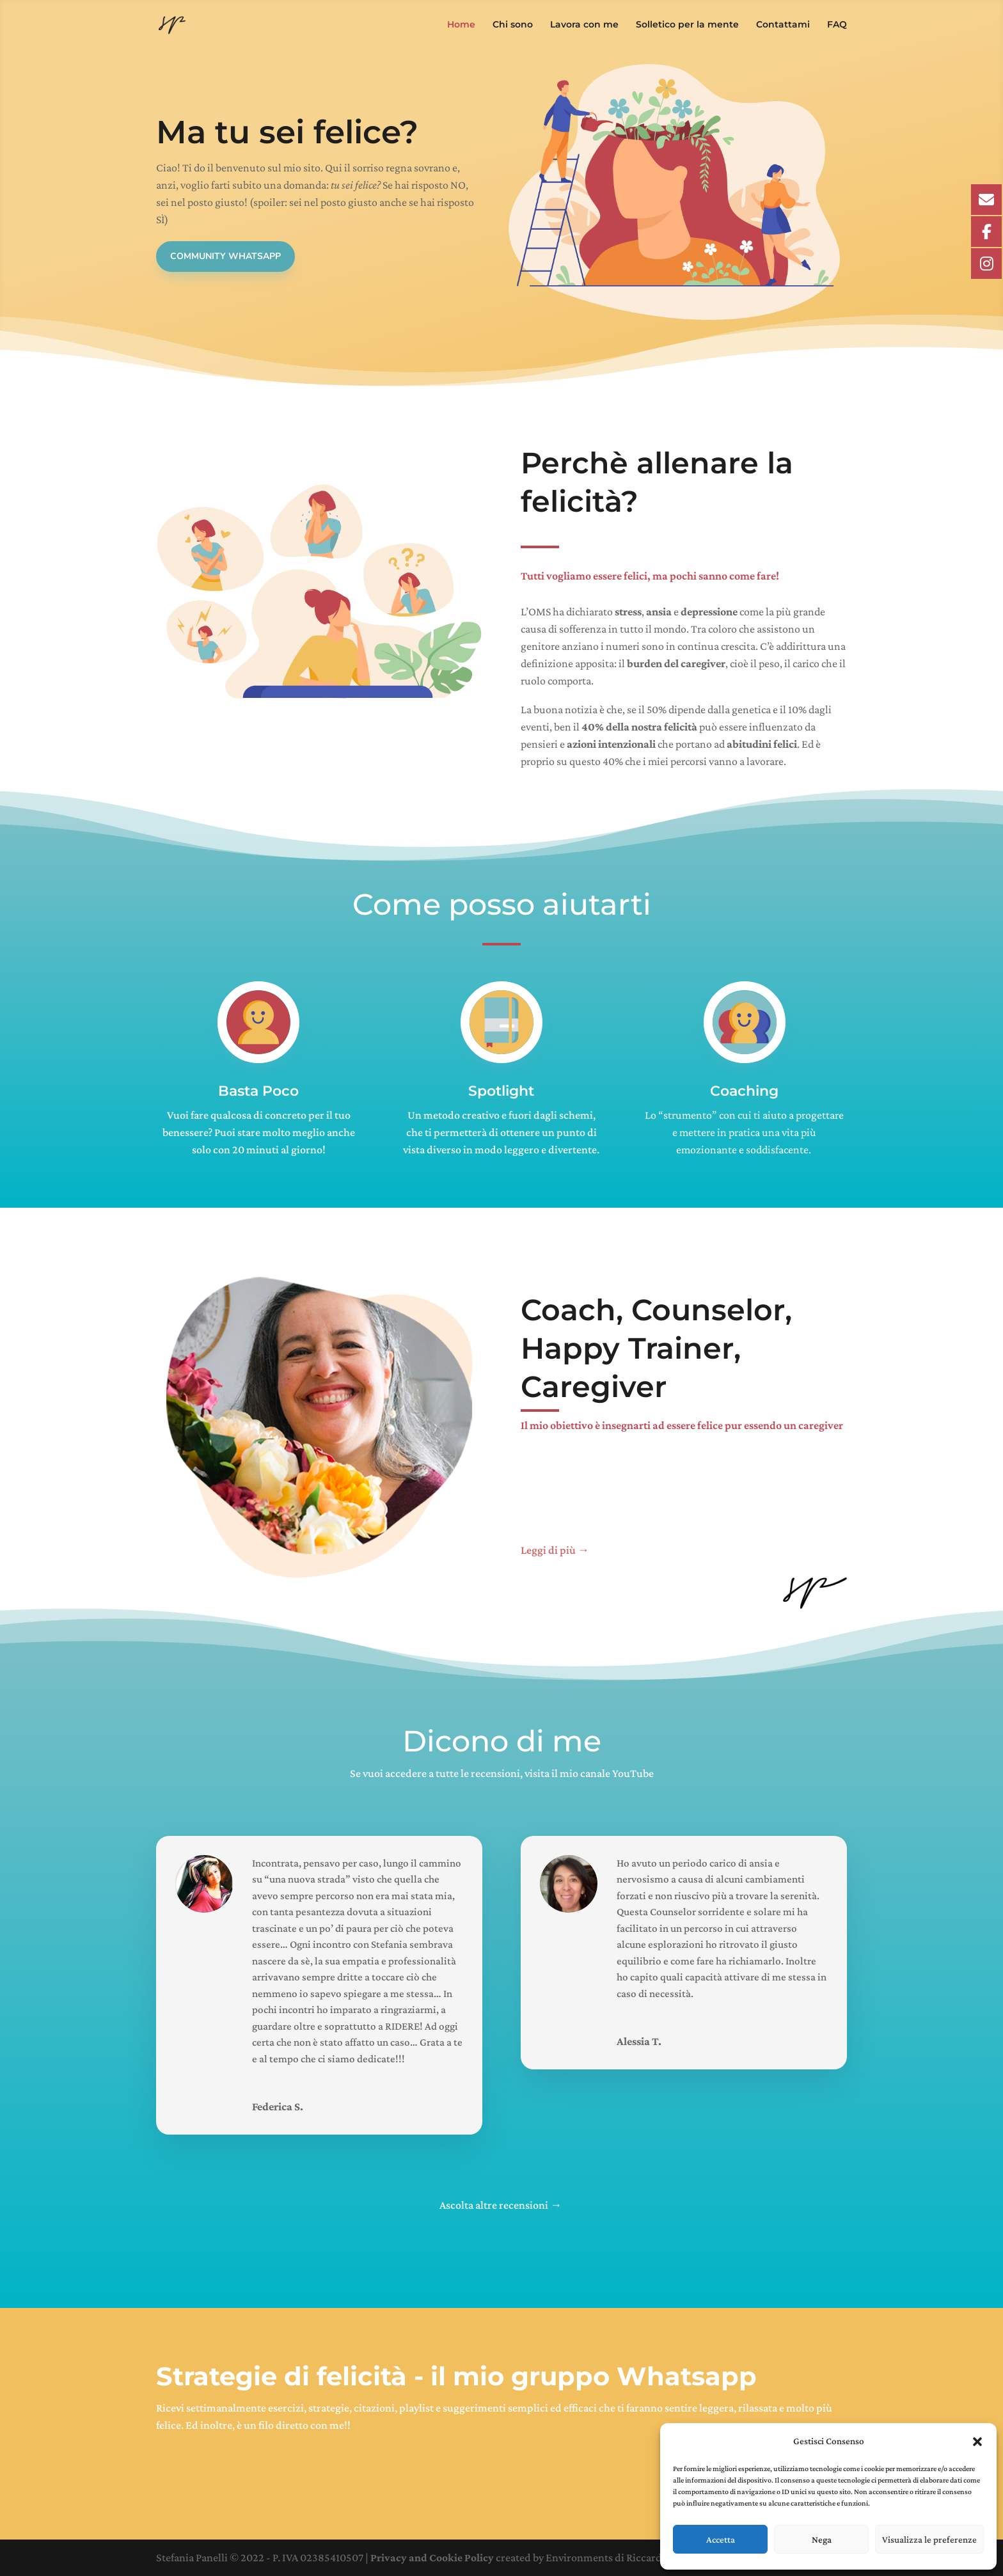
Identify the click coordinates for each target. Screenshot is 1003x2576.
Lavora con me (584, 26)
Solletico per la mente (687, 26)
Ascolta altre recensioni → (501, 2205)
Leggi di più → (556, 1550)
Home (461, 26)
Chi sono (513, 26)
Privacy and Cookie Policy (432, 2557)
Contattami (783, 26)
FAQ (837, 26)
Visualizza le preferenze (929, 2539)
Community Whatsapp (225, 256)
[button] (977, 2441)
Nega (822, 2539)
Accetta (720, 2539)
